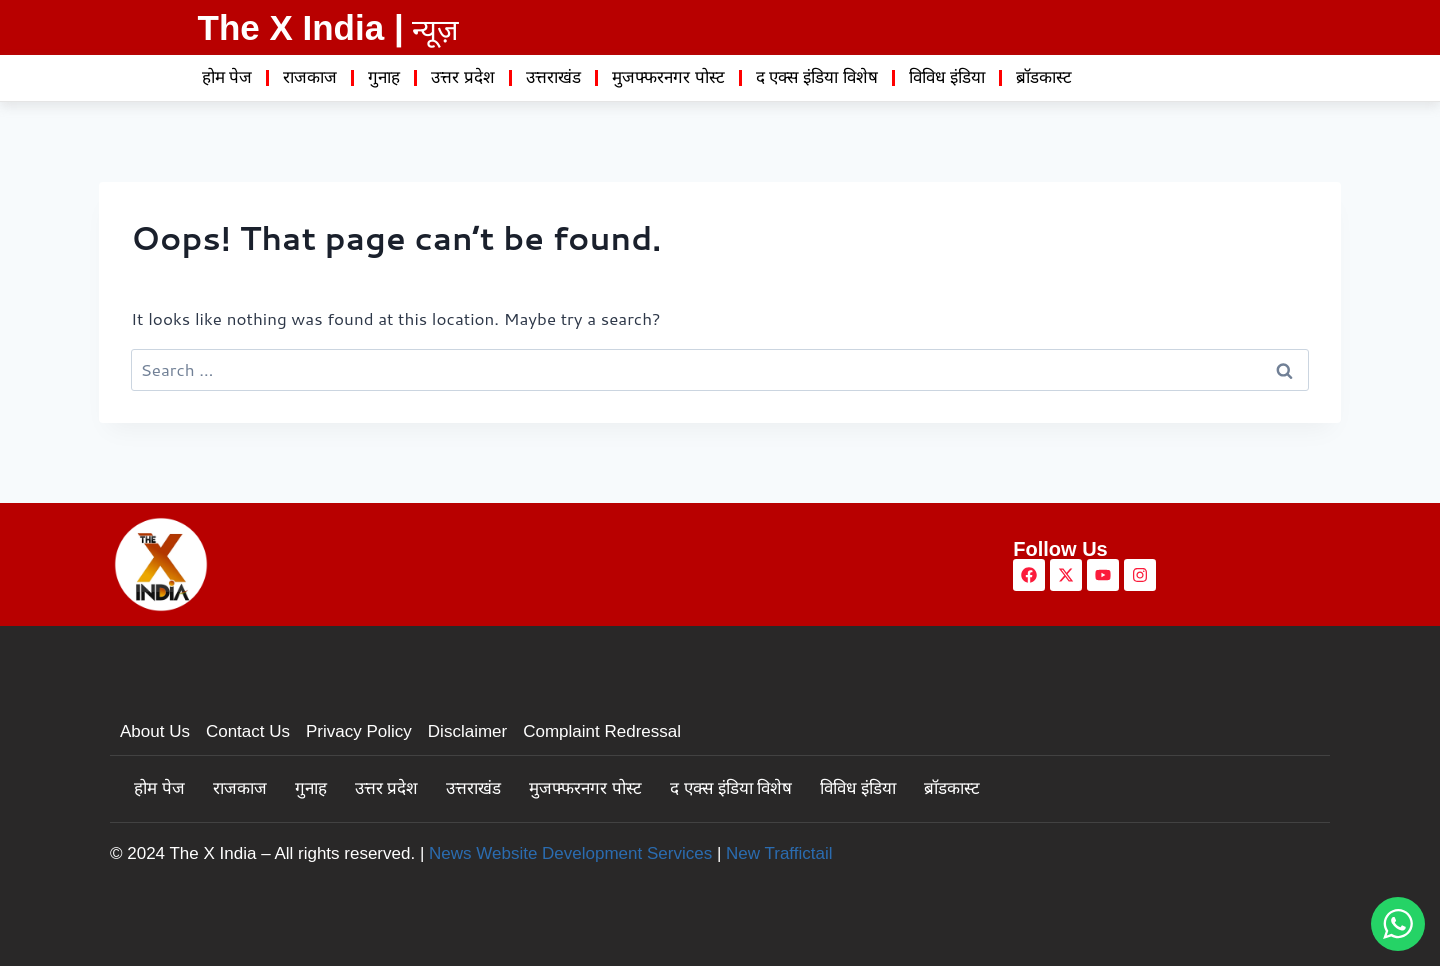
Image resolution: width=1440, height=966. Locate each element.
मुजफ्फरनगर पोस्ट (668, 77)
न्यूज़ (435, 30)
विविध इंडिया (947, 77)
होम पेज (227, 77)
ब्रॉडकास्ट (1044, 77)
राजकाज (310, 77)
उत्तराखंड (553, 77)
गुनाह (384, 77)
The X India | (301, 27)
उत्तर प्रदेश (463, 77)
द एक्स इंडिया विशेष (817, 77)
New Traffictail (779, 853)
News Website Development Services (570, 853)
